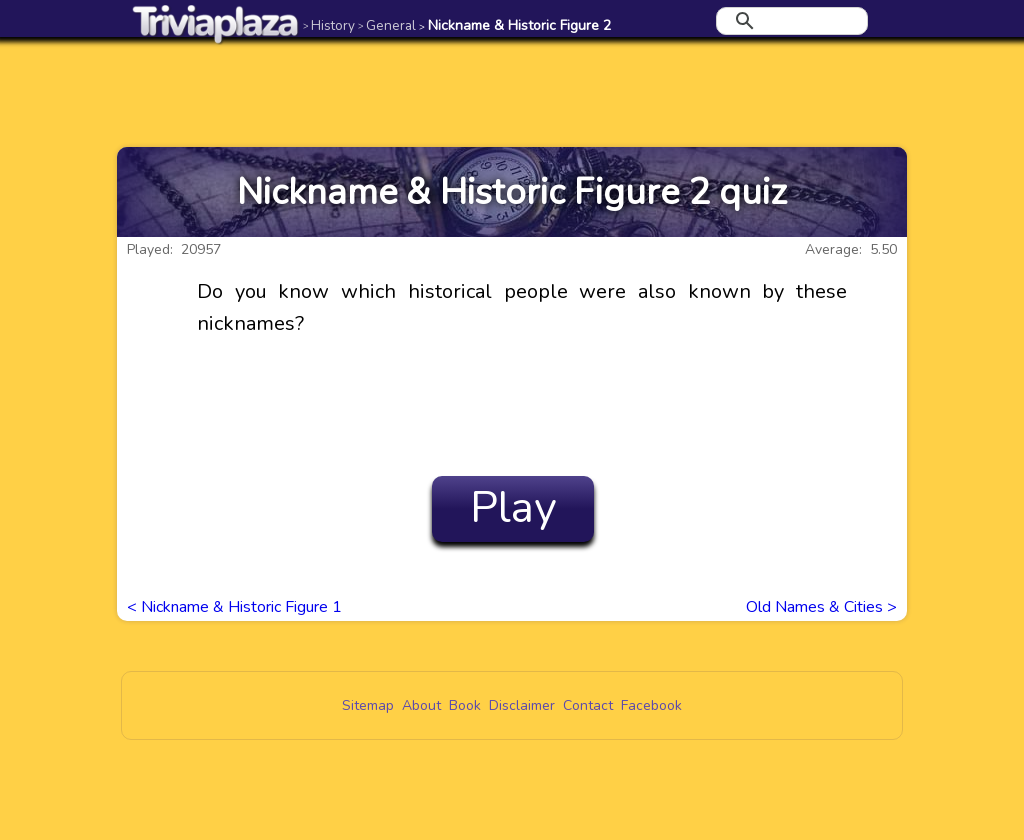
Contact (588, 705)
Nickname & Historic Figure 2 (515, 25)
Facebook (651, 705)
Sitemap (368, 705)
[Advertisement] (512, 92)
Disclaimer (522, 705)
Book (465, 705)
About (421, 705)
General (387, 25)
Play (513, 508)
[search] (789, 21)
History (329, 25)
